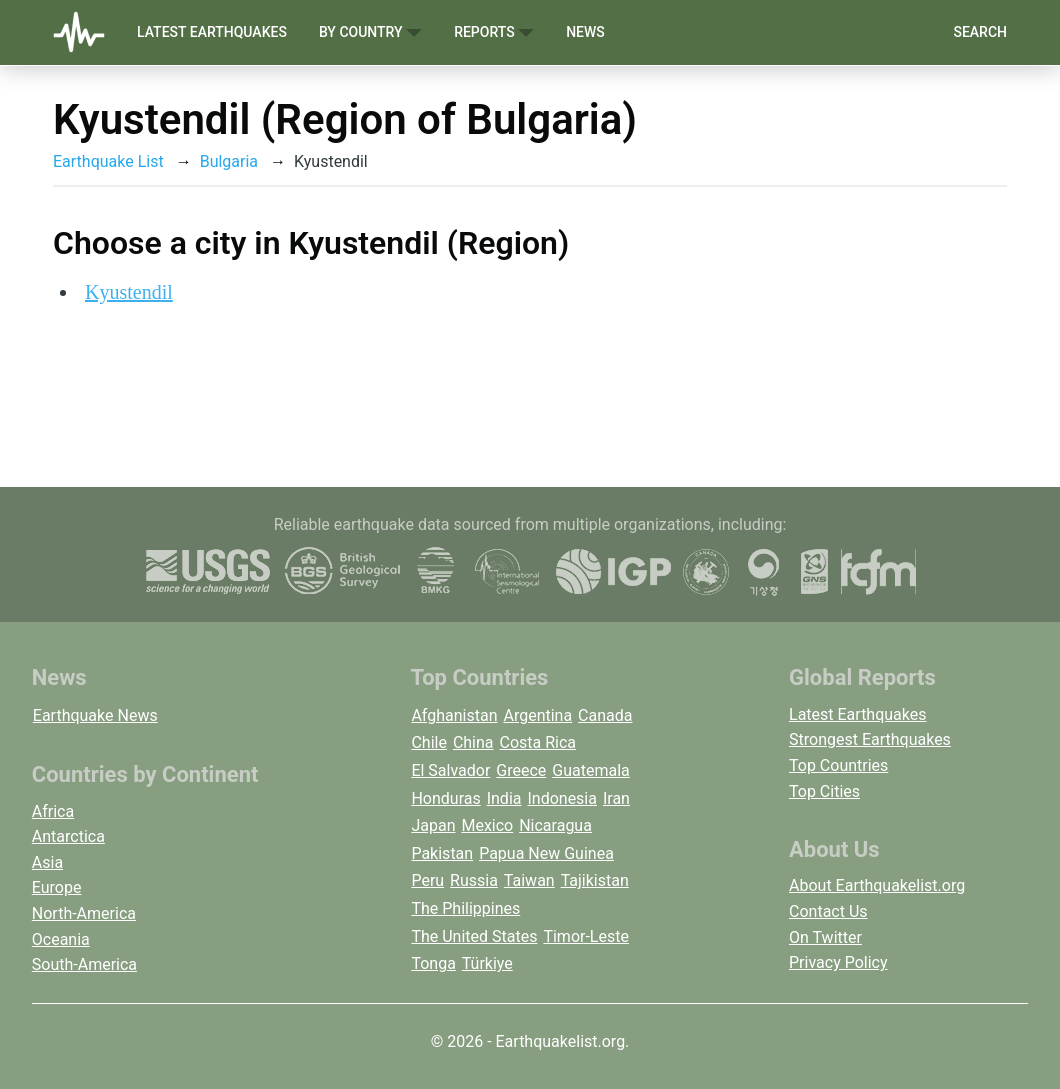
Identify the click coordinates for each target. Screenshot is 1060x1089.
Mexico (487, 825)
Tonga (433, 963)
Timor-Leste (586, 936)
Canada (605, 715)
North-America (84, 913)
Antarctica (68, 836)
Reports (494, 32)
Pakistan (442, 853)
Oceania (61, 939)
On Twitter (825, 937)
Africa (53, 811)
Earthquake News (95, 715)
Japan (433, 825)
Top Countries (838, 765)
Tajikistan (595, 880)
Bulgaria (229, 161)
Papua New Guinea (546, 853)
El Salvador (450, 770)
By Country (370, 32)
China (473, 742)
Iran (616, 798)
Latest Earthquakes (212, 32)
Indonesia (562, 798)
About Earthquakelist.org (877, 885)
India (504, 798)
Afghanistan (454, 715)
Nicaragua (555, 825)
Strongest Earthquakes (870, 739)
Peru (427, 880)
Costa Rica (538, 742)
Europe (57, 887)
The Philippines (465, 908)
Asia (47, 862)
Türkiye (487, 963)
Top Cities (824, 791)
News (585, 32)
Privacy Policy (838, 962)
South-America (84, 964)
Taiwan (529, 880)
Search (980, 32)
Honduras (445, 798)
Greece (521, 770)
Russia (474, 880)
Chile (429, 742)
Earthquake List (108, 161)
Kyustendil (129, 292)
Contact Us (828, 911)
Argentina (537, 715)
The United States (474, 936)
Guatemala (590, 770)
